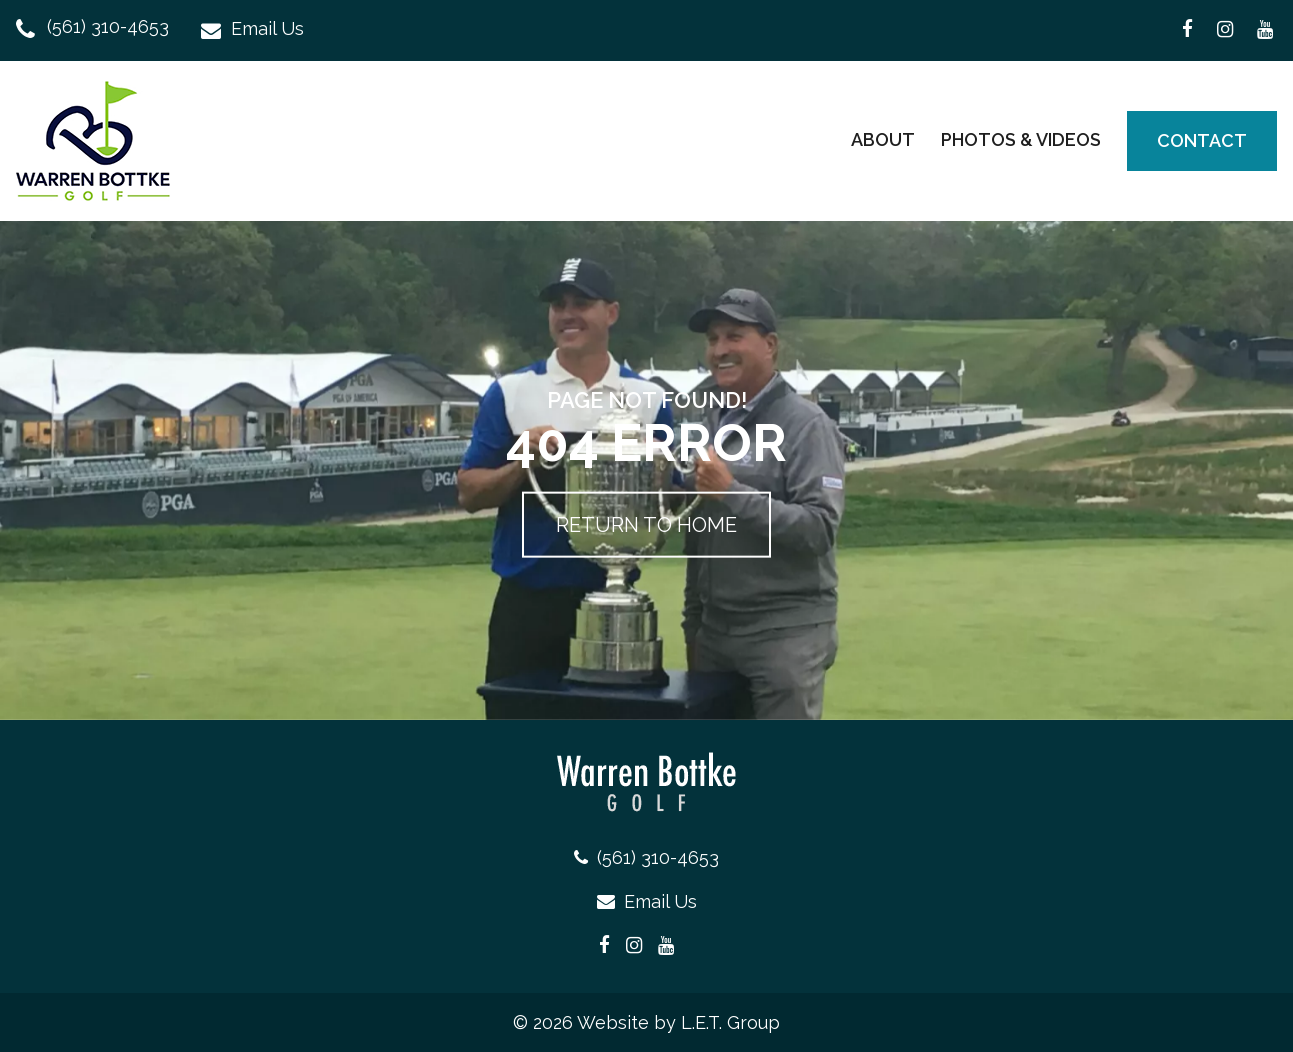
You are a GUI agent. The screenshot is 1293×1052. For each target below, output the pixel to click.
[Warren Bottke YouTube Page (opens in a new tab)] (1265, 30)
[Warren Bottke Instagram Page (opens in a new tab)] (1225, 30)
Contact (1202, 140)
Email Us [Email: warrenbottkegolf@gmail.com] (267, 29)
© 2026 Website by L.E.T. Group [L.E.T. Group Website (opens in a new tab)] (646, 1022)
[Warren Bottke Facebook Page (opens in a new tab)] (1187, 30)
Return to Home (646, 525)
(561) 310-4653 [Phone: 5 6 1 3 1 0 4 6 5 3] (108, 27)
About (883, 139)
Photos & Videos (1021, 139)
